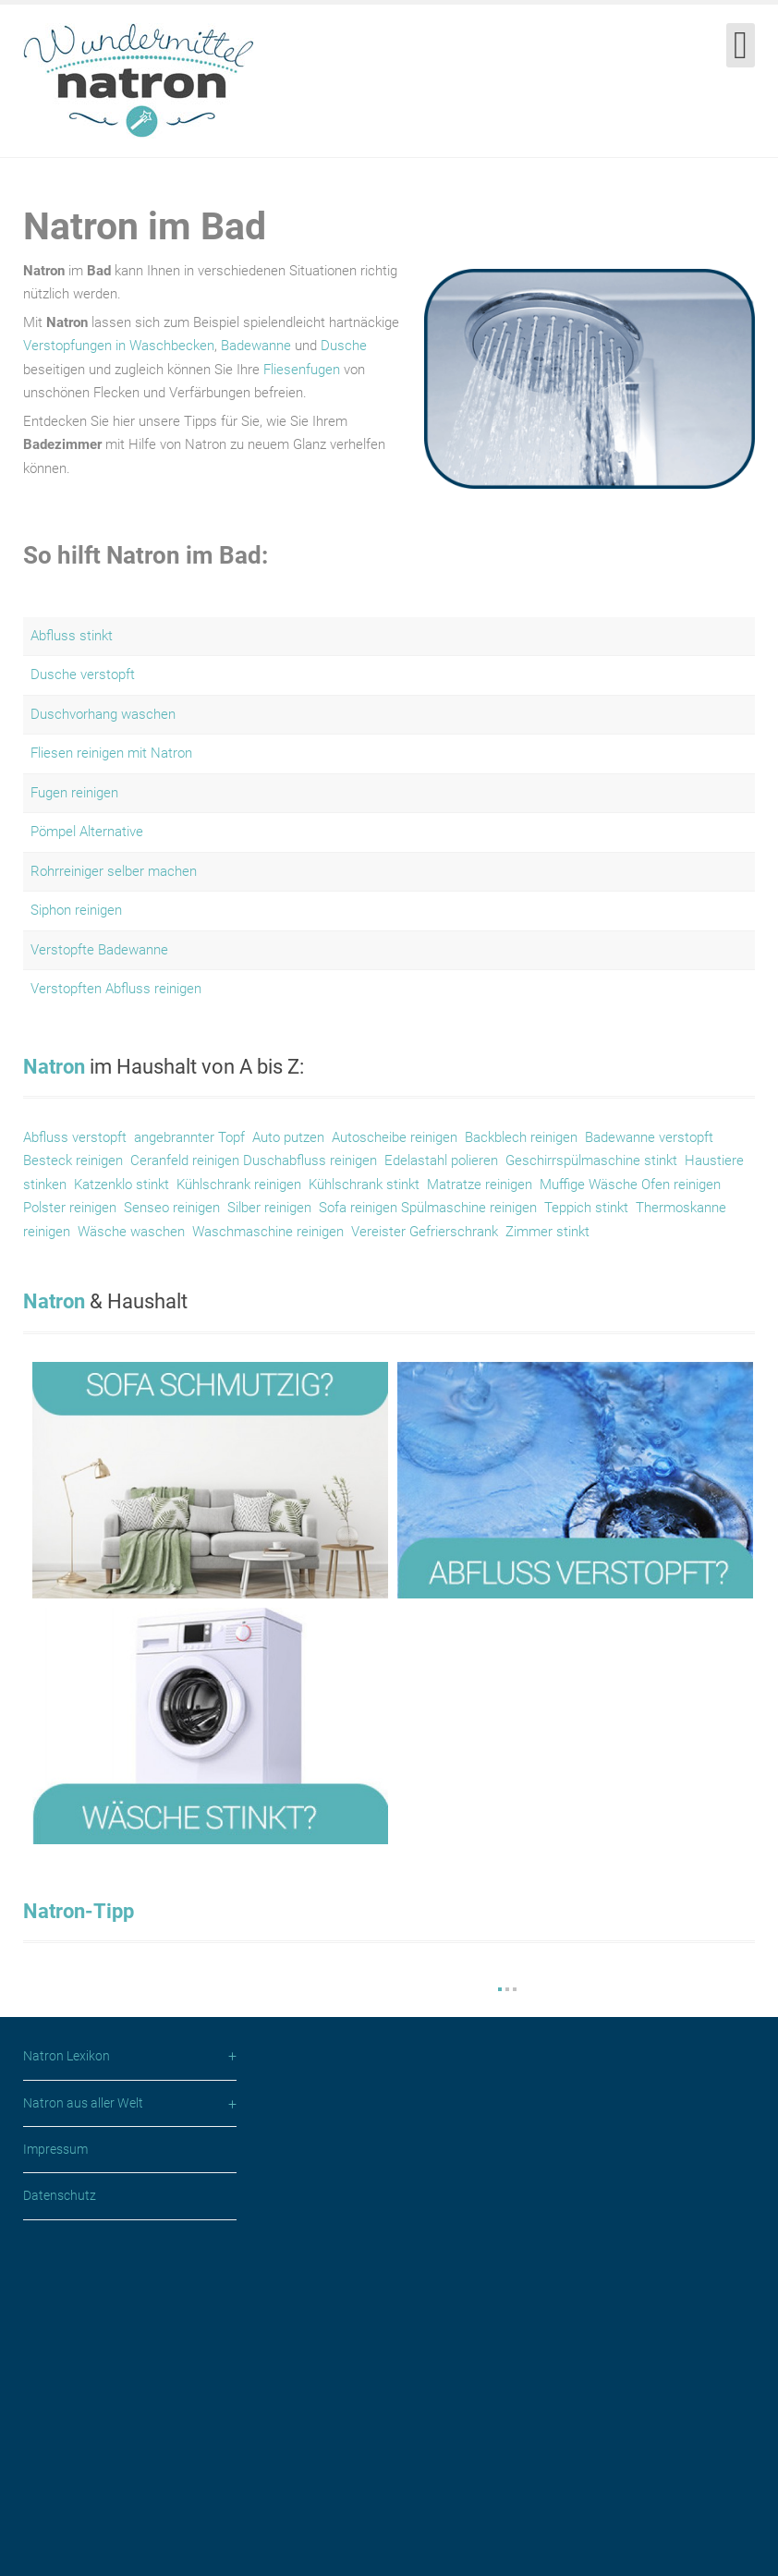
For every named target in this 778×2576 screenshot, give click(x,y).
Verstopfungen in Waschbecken (118, 345)
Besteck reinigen (73, 1160)
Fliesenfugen (301, 369)
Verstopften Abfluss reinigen (115, 988)
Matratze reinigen (479, 1184)
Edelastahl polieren (441, 1160)
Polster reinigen (69, 1207)
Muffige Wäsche (590, 1184)
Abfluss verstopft (75, 1137)
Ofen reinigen (681, 1184)
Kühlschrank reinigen (238, 1184)
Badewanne (256, 345)
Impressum (55, 2472)
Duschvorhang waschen (103, 714)
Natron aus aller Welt (83, 2426)
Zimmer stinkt (547, 1231)
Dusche (344, 345)
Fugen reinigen (74, 792)
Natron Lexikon (66, 2380)
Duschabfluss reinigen (310, 1160)
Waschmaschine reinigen (268, 1231)
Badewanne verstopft (649, 1137)
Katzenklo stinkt (121, 1184)
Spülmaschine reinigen (469, 1207)
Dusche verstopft (82, 674)
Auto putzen (288, 1137)
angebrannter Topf (189, 1137)
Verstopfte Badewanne (99, 950)
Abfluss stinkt (71, 635)
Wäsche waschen (129, 1231)
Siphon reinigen (76, 910)
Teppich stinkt (586, 1207)
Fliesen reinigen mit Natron (111, 753)
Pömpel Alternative (86, 831)
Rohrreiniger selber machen (113, 871)
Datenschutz (59, 2518)
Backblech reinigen (521, 1137)
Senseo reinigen (172, 1207)
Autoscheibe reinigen (394, 1137)
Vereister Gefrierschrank (424, 1231)
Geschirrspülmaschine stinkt (591, 1160)
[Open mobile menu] (740, 45)
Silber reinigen (269, 1207)
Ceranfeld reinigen (184, 1160)
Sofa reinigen (360, 1207)
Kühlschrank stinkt (364, 1184)
